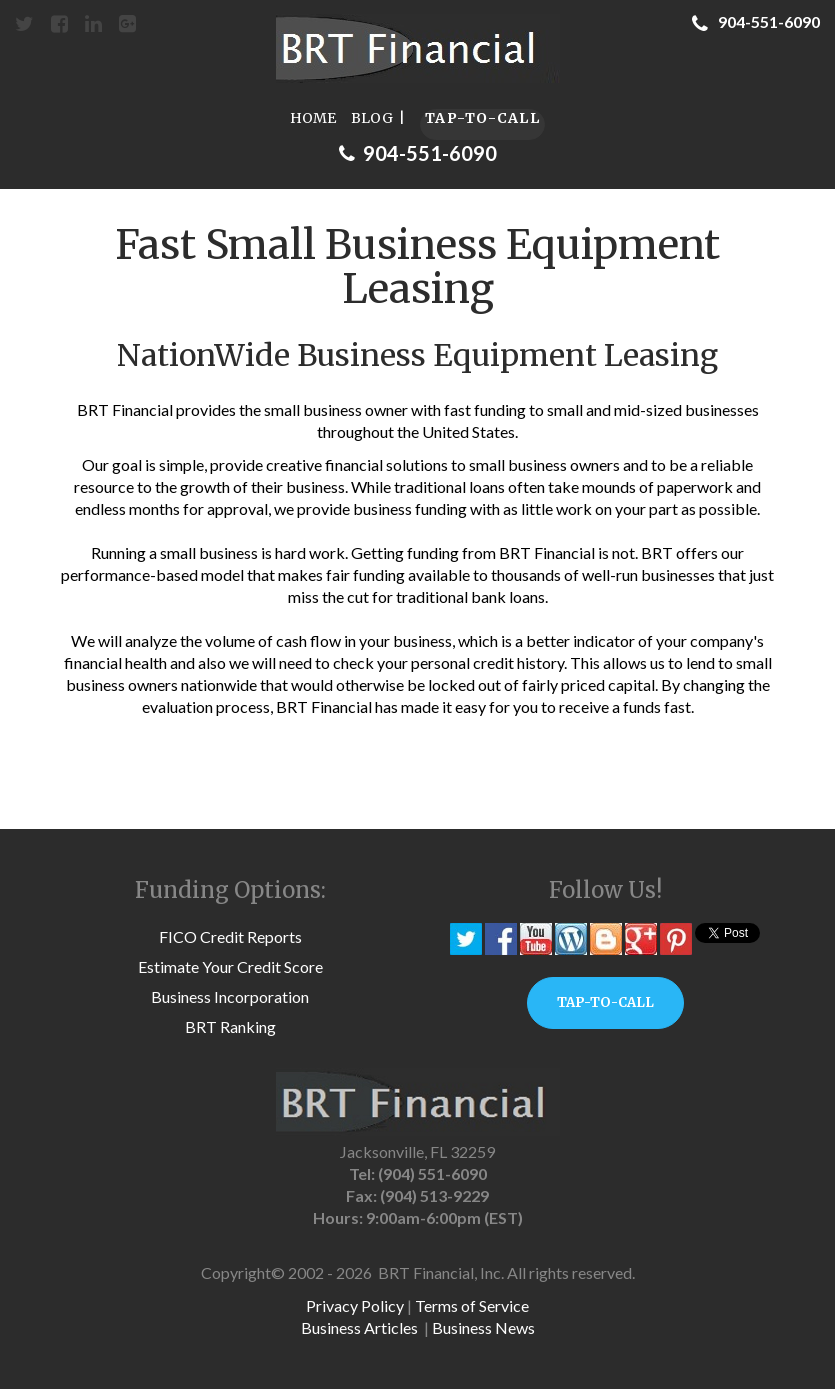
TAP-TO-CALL (482, 118)
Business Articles (359, 1327)
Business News (483, 1327)
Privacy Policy (355, 1305)
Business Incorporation (230, 996)
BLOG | (378, 118)
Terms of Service (472, 1305)
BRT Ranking (230, 1026)
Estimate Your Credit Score (230, 966)
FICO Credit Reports (230, 936)
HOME (313, 118)
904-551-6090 (756, 21)
